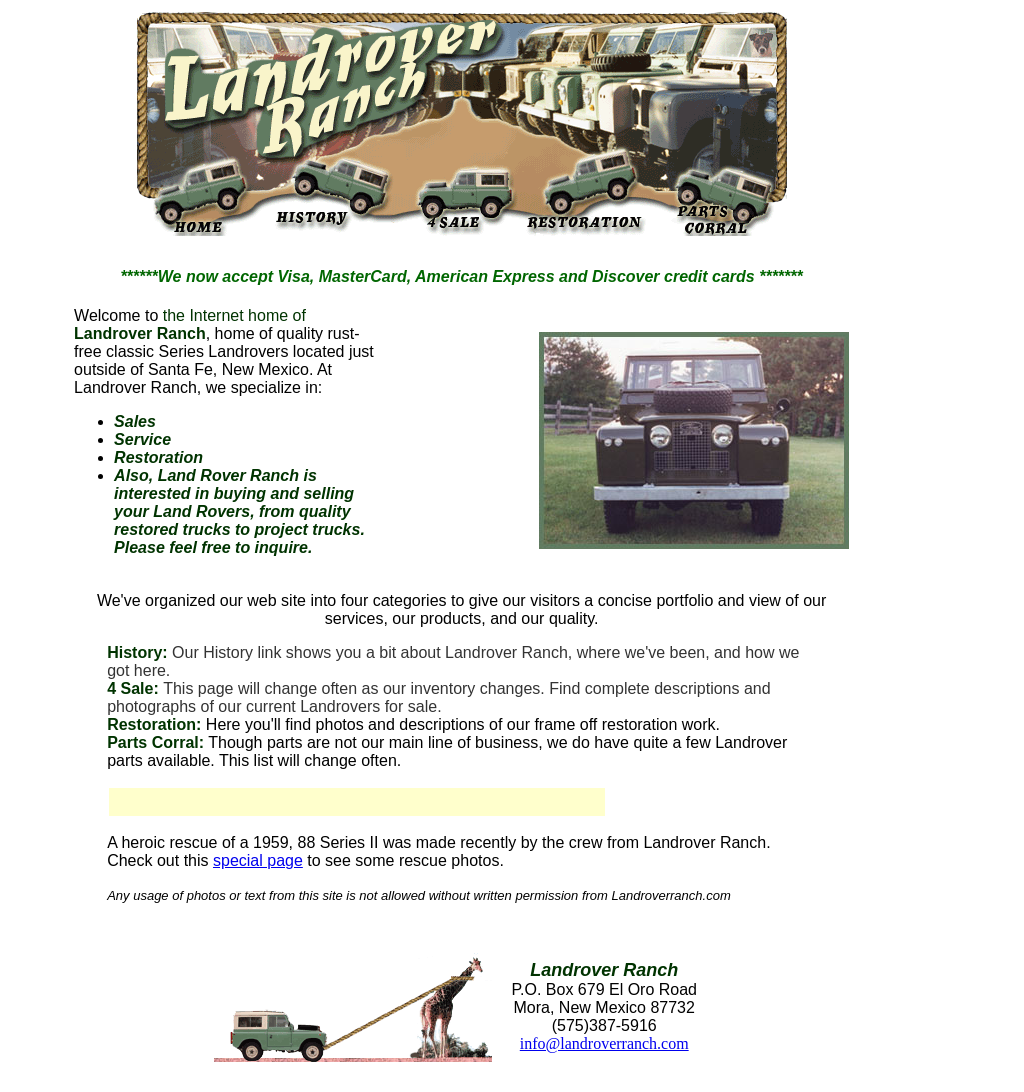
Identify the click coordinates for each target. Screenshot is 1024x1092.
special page (258, 860)
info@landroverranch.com (604, 1043)
